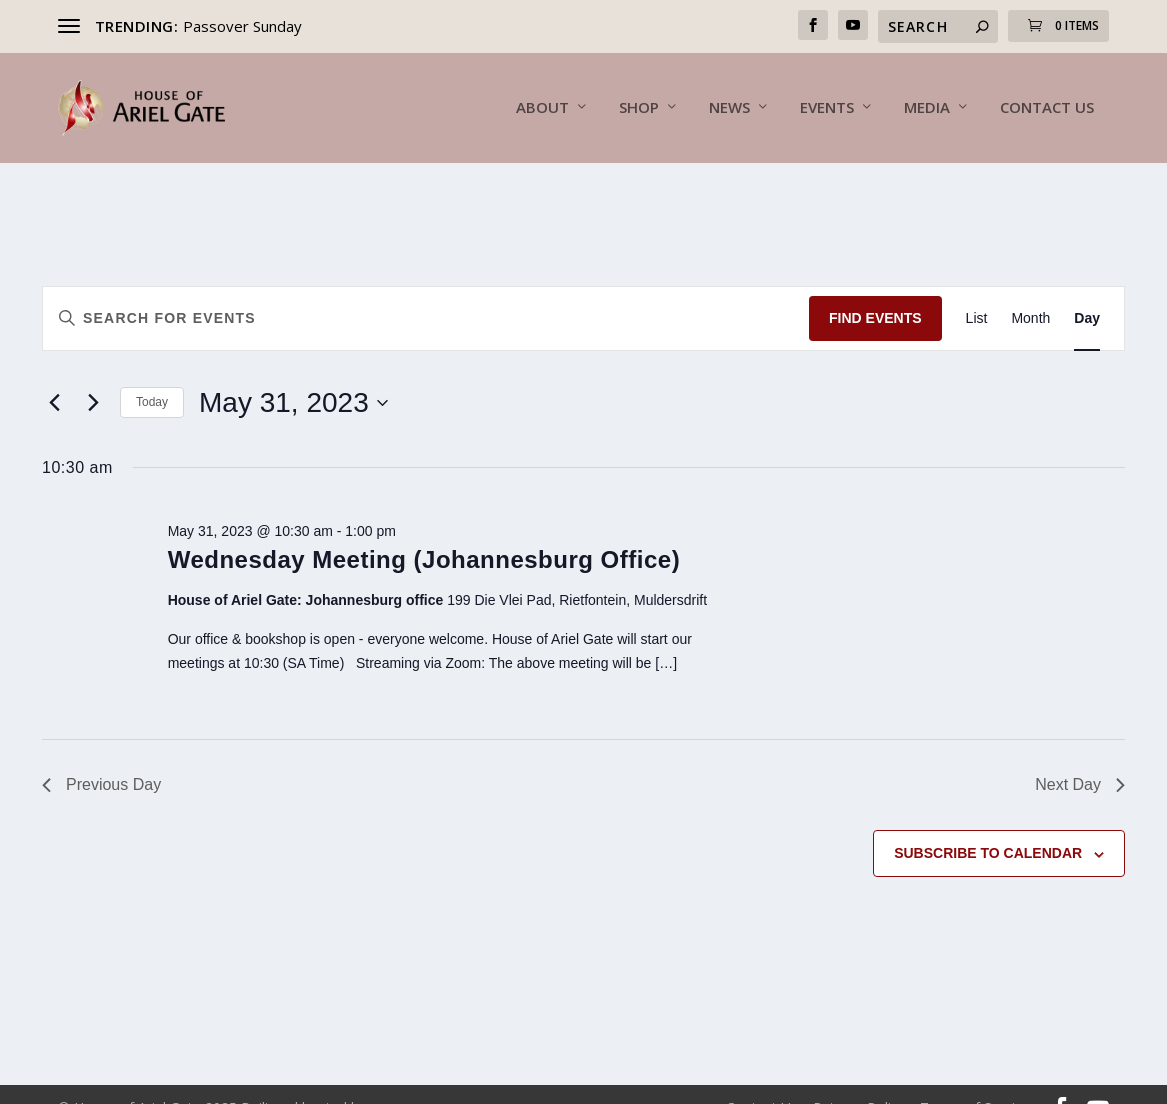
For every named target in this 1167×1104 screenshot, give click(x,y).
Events (827, 109)
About (542, 109)
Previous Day (101, 757)
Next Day (1080, 757)
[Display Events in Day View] (1087, 291)
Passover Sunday (242, 26)
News (729, 109)
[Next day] (93, 376)
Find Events (875, 291)
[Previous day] (54, 376)
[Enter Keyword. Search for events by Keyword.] (426, 291)
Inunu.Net (404, 1081)
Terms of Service (975, 1080)
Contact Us (1047, 109)
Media (927, 109)
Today (152, 375)
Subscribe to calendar (988, 826)
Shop (639, 109)
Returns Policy (859, 1080)
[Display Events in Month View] (1030, 291)
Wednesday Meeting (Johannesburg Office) (424, 532)
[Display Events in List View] (977, 291)
